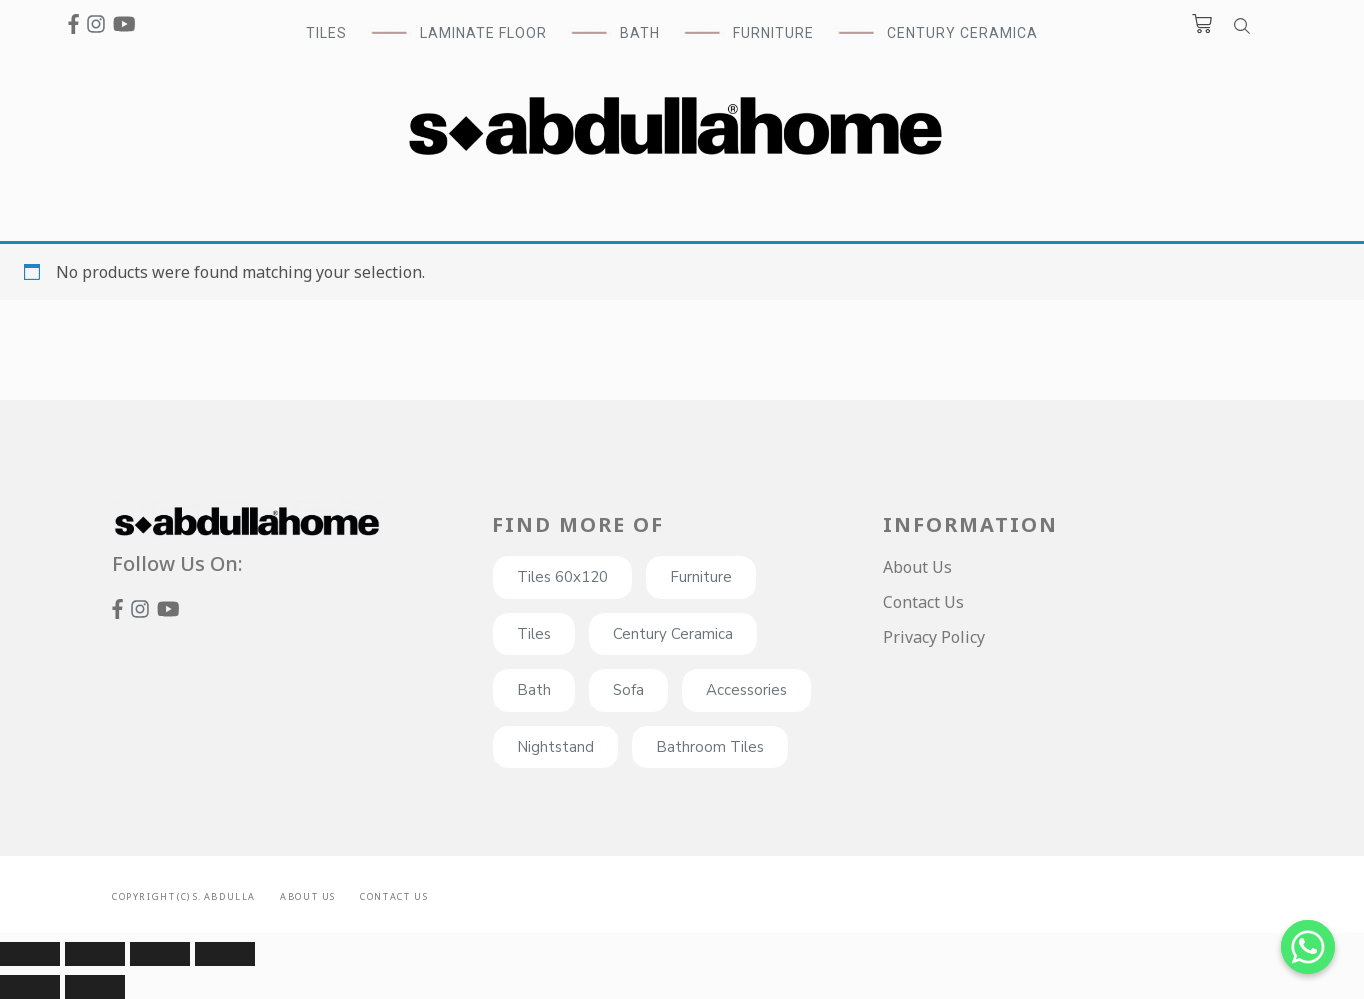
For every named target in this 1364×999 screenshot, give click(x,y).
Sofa (628, 690)
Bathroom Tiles (710, 747)
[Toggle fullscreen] (160, 954)
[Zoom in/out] (225, 954)
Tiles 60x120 (562, 577)
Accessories (746, 690)
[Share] (95, 954)
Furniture (701, 577)
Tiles (534, 634)
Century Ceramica (962, 33)
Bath (534, 690)
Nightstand (555, 747)
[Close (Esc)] (30, 954)
